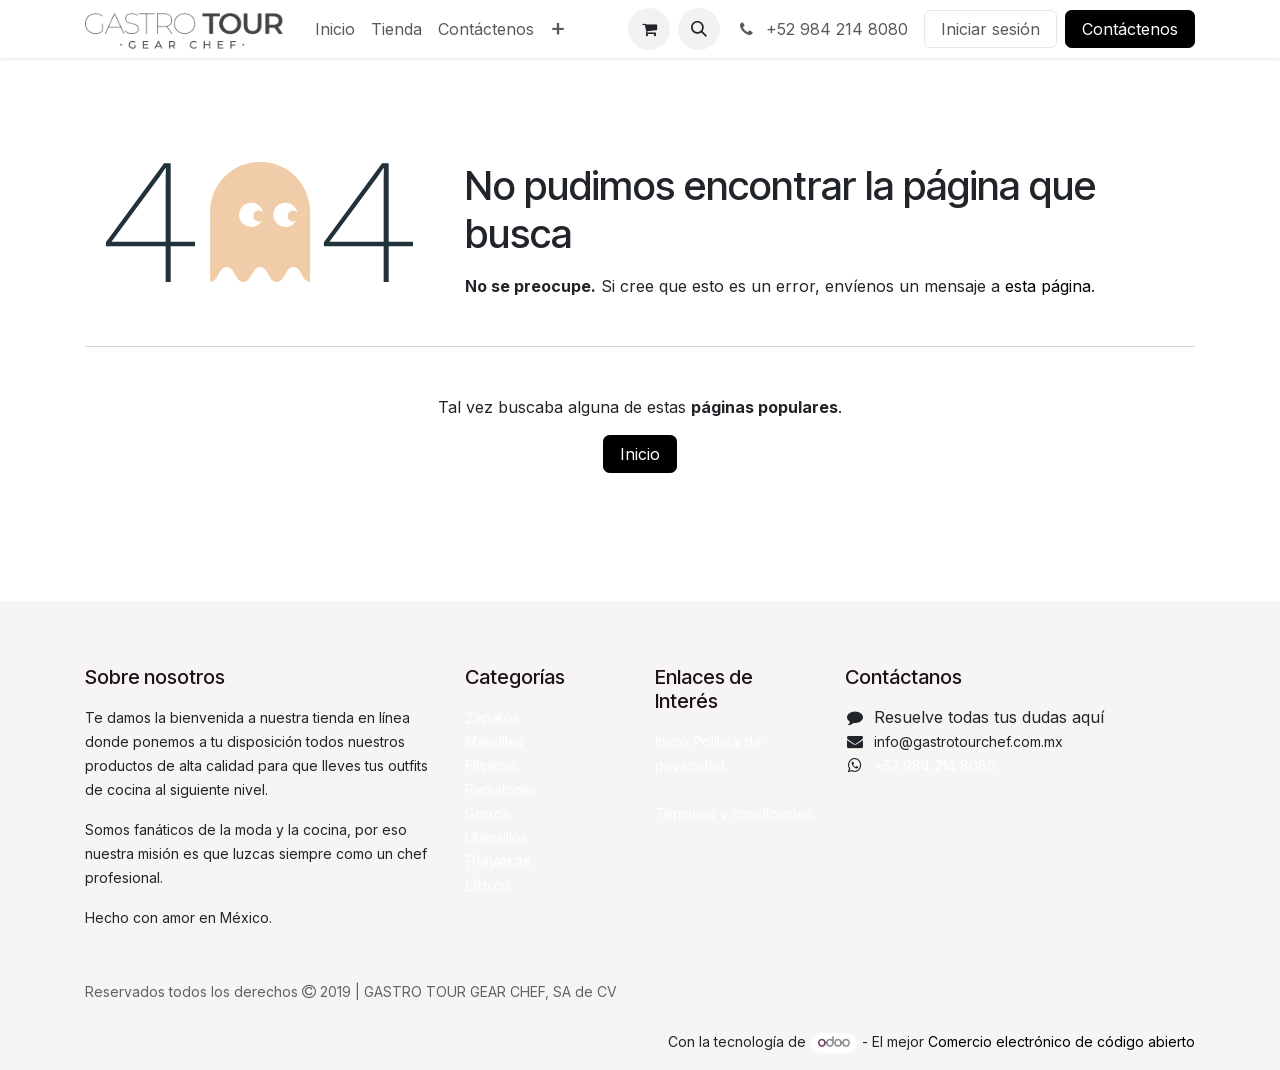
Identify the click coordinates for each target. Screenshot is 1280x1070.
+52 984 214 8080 (822, 29)
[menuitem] (335, 29)
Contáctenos (1130, 29)
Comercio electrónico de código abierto (1061, 1041)
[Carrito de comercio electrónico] (649, 29)
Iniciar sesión (990, 29)
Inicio (640, 454)
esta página (1048, 286)
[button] (699, 29)
